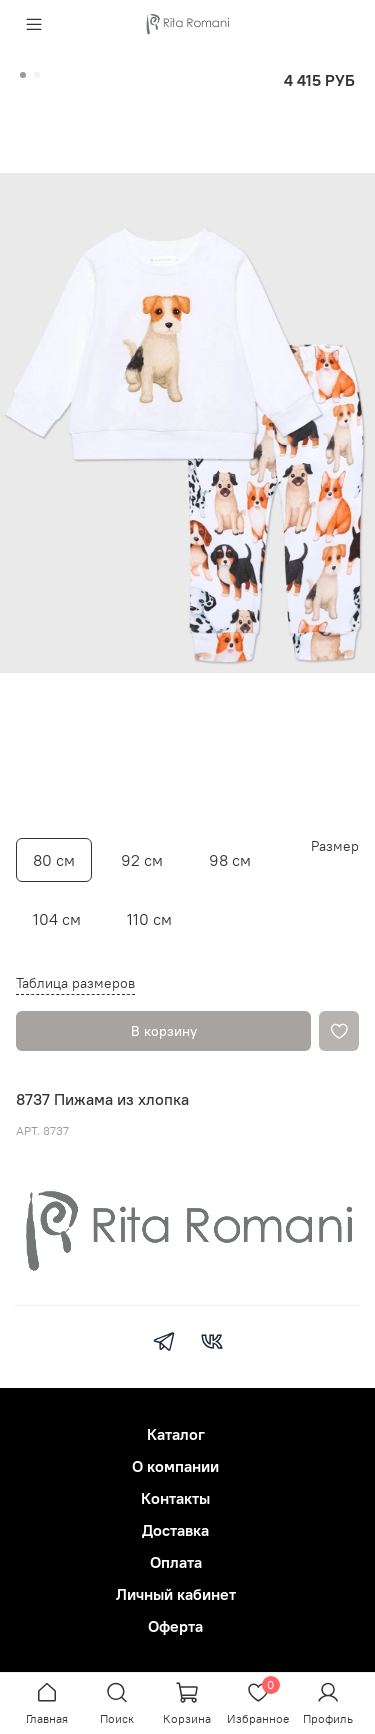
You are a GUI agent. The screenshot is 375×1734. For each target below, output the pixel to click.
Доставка (175, 1530)
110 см (149, 919)
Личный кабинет (176, 1594)
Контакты (175, 1498)
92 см (142, 860)
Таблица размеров (75, 983)
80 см (54, 860)
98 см (230, 860)
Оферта (175, 1626)
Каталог (176, 1434)
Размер (335, 846)
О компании (175, 1466)
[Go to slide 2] (37, 75)
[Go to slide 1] (23, 75)
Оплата (176, 1562)
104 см (57, 919)
